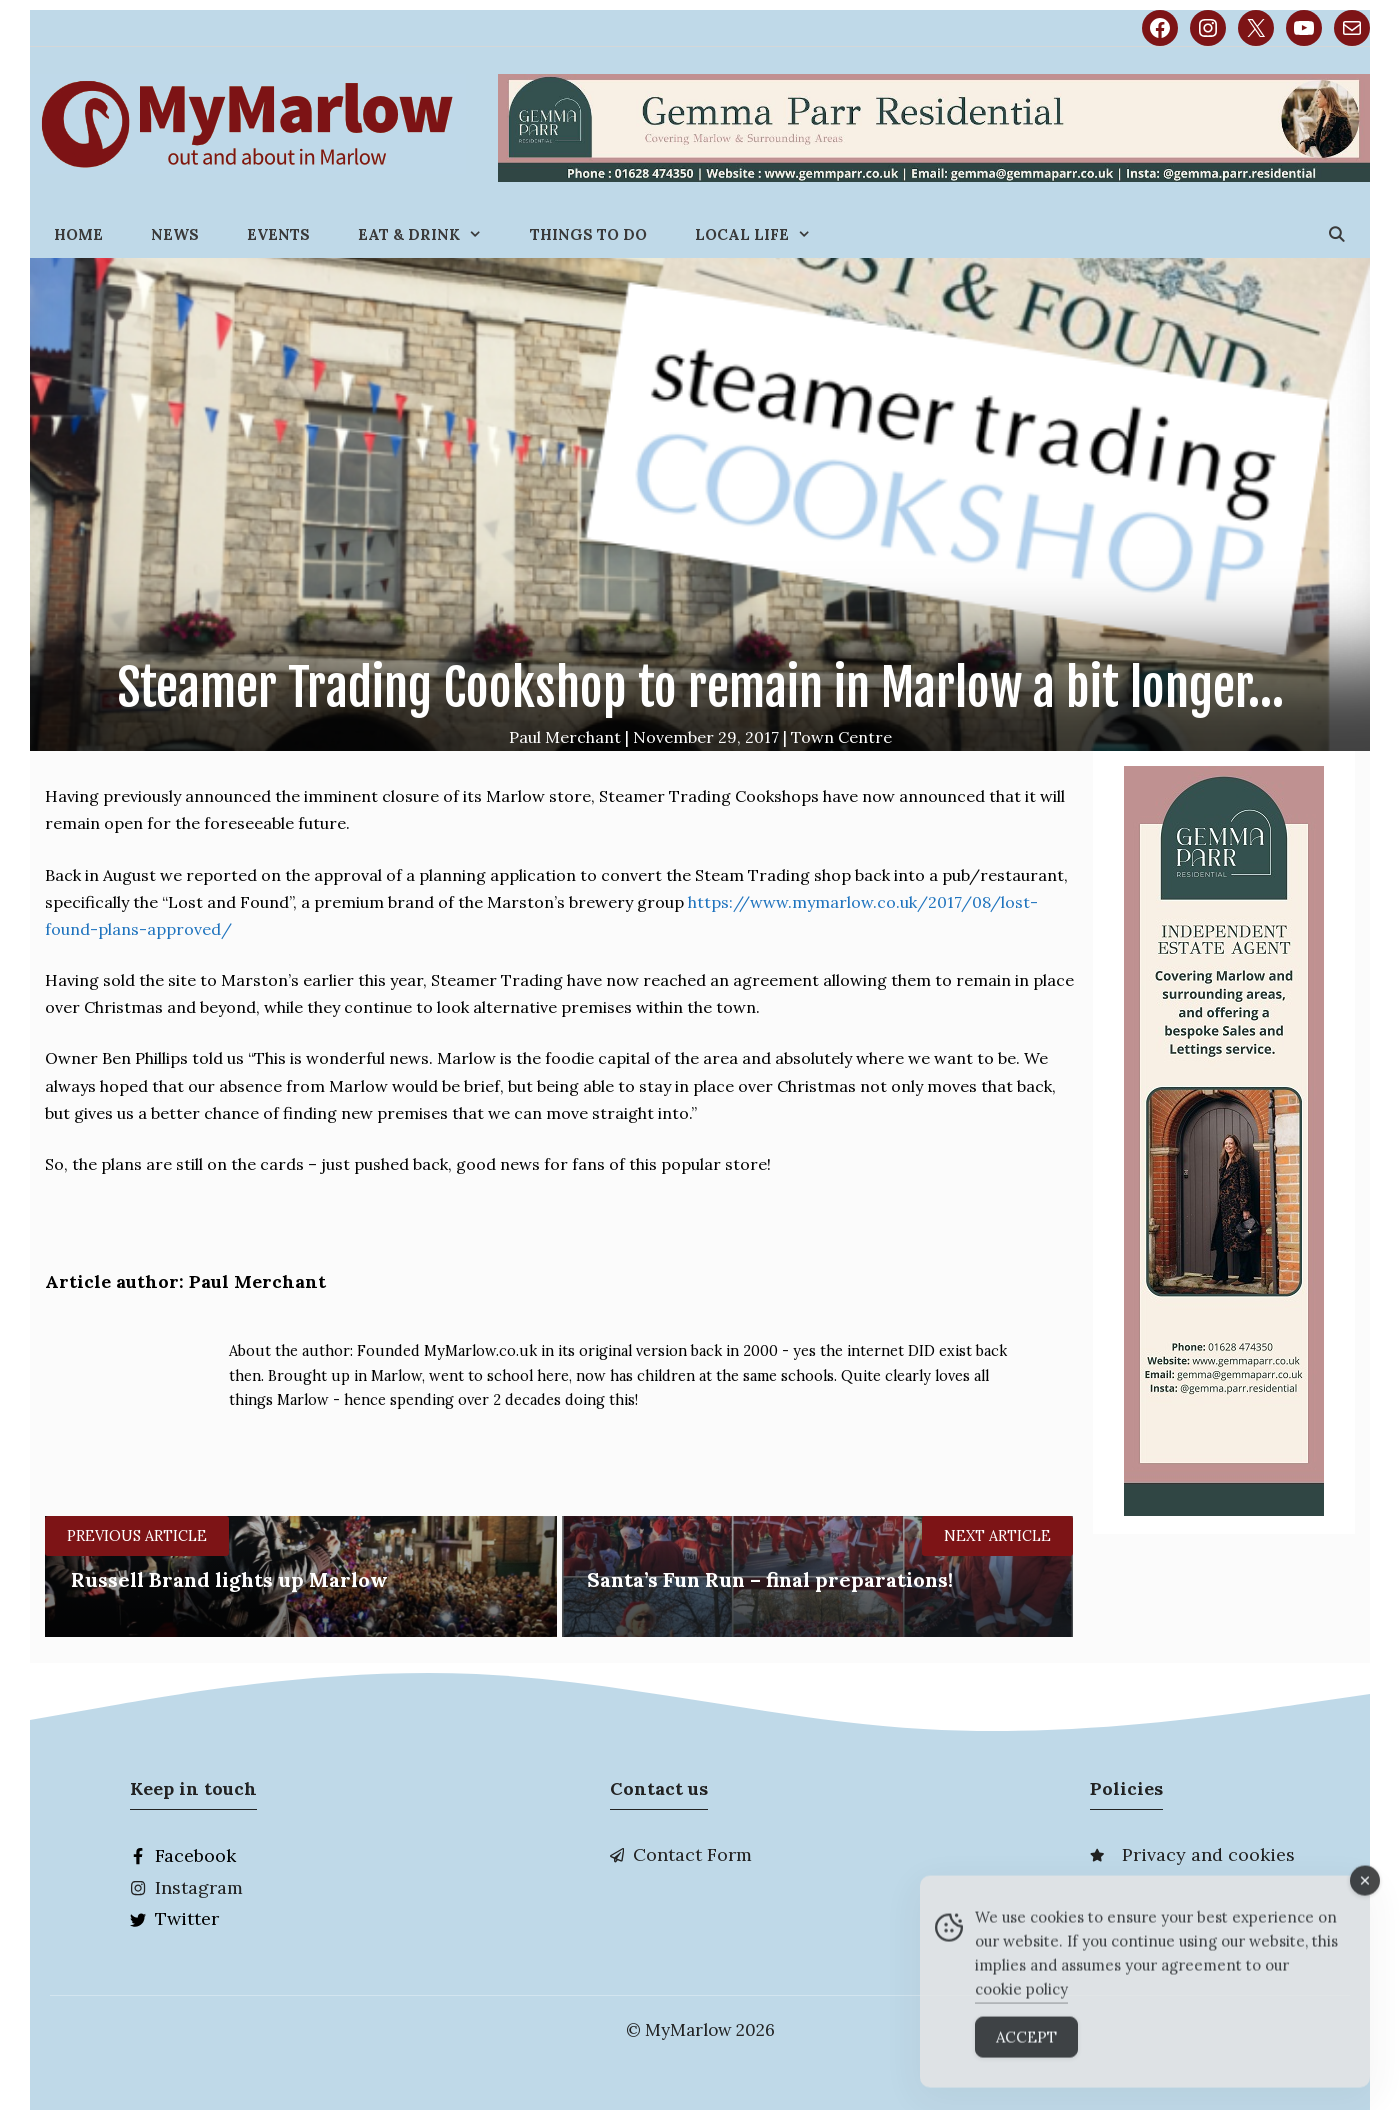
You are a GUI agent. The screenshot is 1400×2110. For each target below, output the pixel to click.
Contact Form (692, 1854)
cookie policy (1021, 2001)
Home (78, 234)
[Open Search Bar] (1336, 234)
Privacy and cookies (1208, 1854)
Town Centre (841, 737)
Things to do (588, 234)
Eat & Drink (432, 234)
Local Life (765, 234)
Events (278, 234)
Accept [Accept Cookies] (1026, 2049)
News (175, 234)
